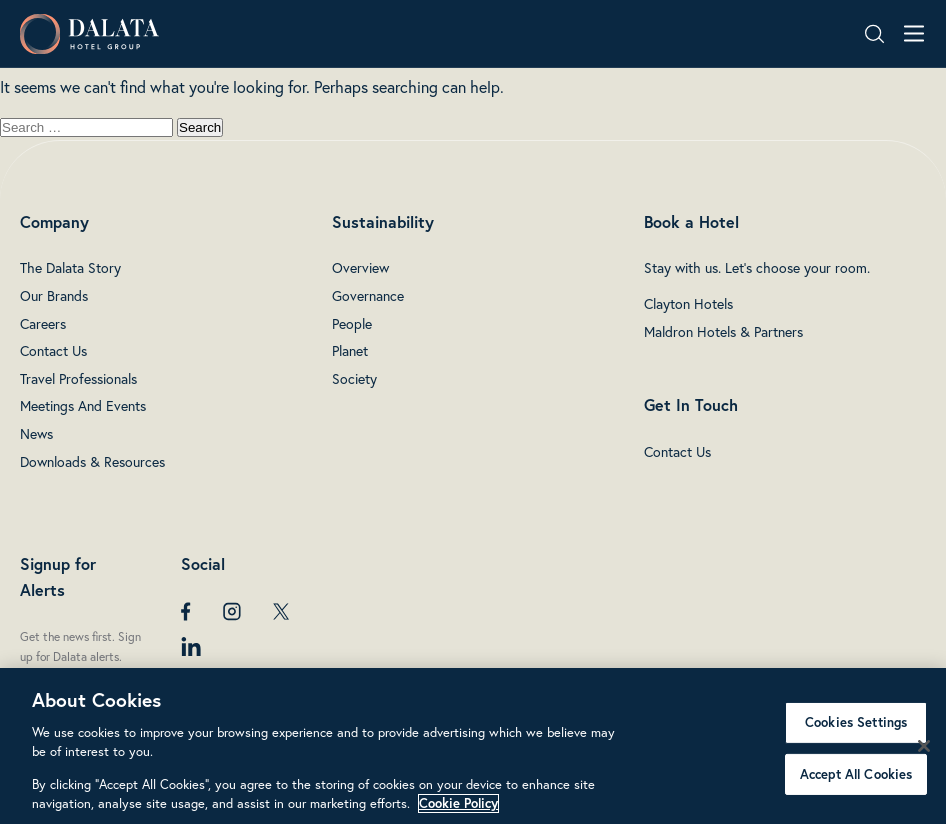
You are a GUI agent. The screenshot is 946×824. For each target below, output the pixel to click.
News (36, 434)
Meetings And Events (83, 406)
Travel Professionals (78, 379)
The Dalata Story (70, 268)
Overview (360, 268)
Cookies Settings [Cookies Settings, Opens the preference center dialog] (856, 722)
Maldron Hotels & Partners (723, 332)
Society (354, 379)
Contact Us (53, 351)
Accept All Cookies (856, 773)
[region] (473, 746)
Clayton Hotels (688, 304)
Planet (350, 351)
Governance (368, 296)
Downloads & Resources (92, 462)
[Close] (924, 746)
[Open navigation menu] (914, 33)
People (352, 324)
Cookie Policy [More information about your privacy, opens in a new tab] (458, 803)
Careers (43, 324)
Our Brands (54, 296)
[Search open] (875, 34)
